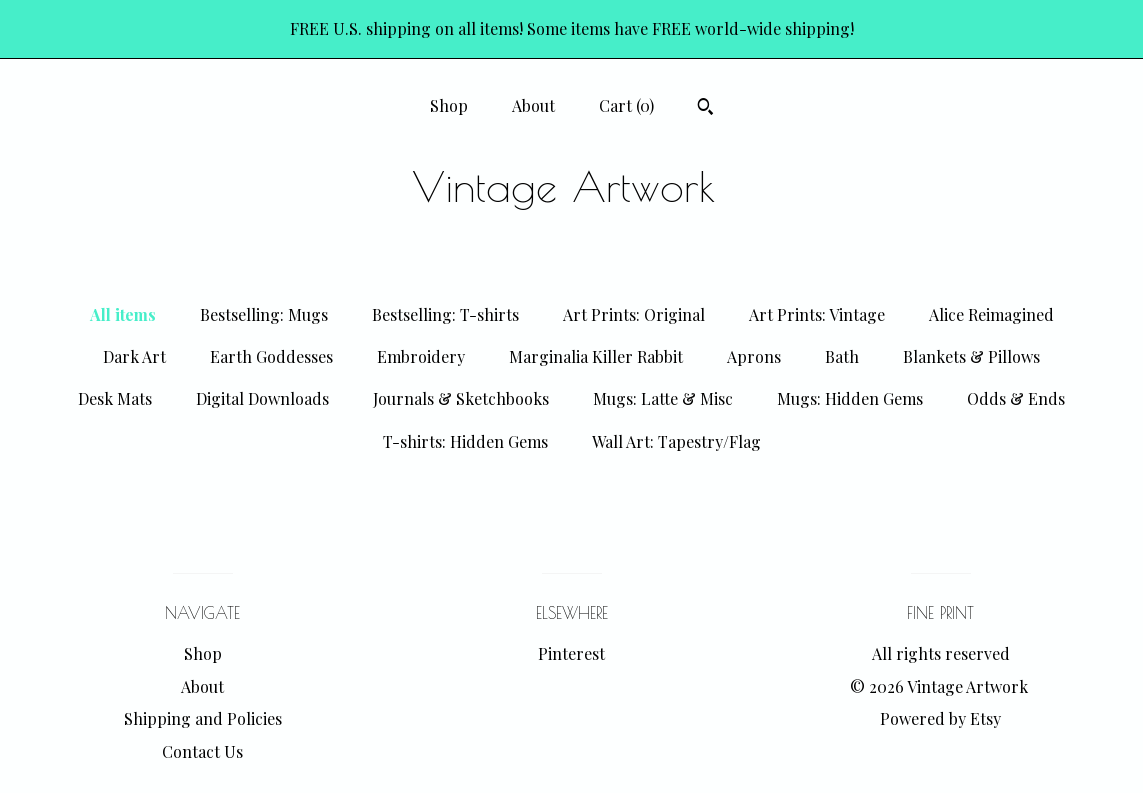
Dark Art (134, 356)
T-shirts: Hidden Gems (465, 441)
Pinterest (571, 653)
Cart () (626, 105)
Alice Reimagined (991, 314)
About (533, 105)
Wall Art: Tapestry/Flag (676, 441)
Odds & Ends (1016, 398)
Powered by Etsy (940, 718)
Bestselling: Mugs (264, 314)
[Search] (705, 109)
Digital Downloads (262, 398)
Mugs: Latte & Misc (663, 398)
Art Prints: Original (634, 314)
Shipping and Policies (203, 718)
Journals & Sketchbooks (461, 398)
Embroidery (421, 356)
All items (123, 314)
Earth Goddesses (271, 356)
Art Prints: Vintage (817, 314)
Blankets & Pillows (971, 356)
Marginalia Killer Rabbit (596, 356)
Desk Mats (115, 398)
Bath (842, 356)
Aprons (754, 356)
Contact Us (202, 751)
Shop (449, 105)
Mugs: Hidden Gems (850, 398)
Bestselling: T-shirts (445, 314)
